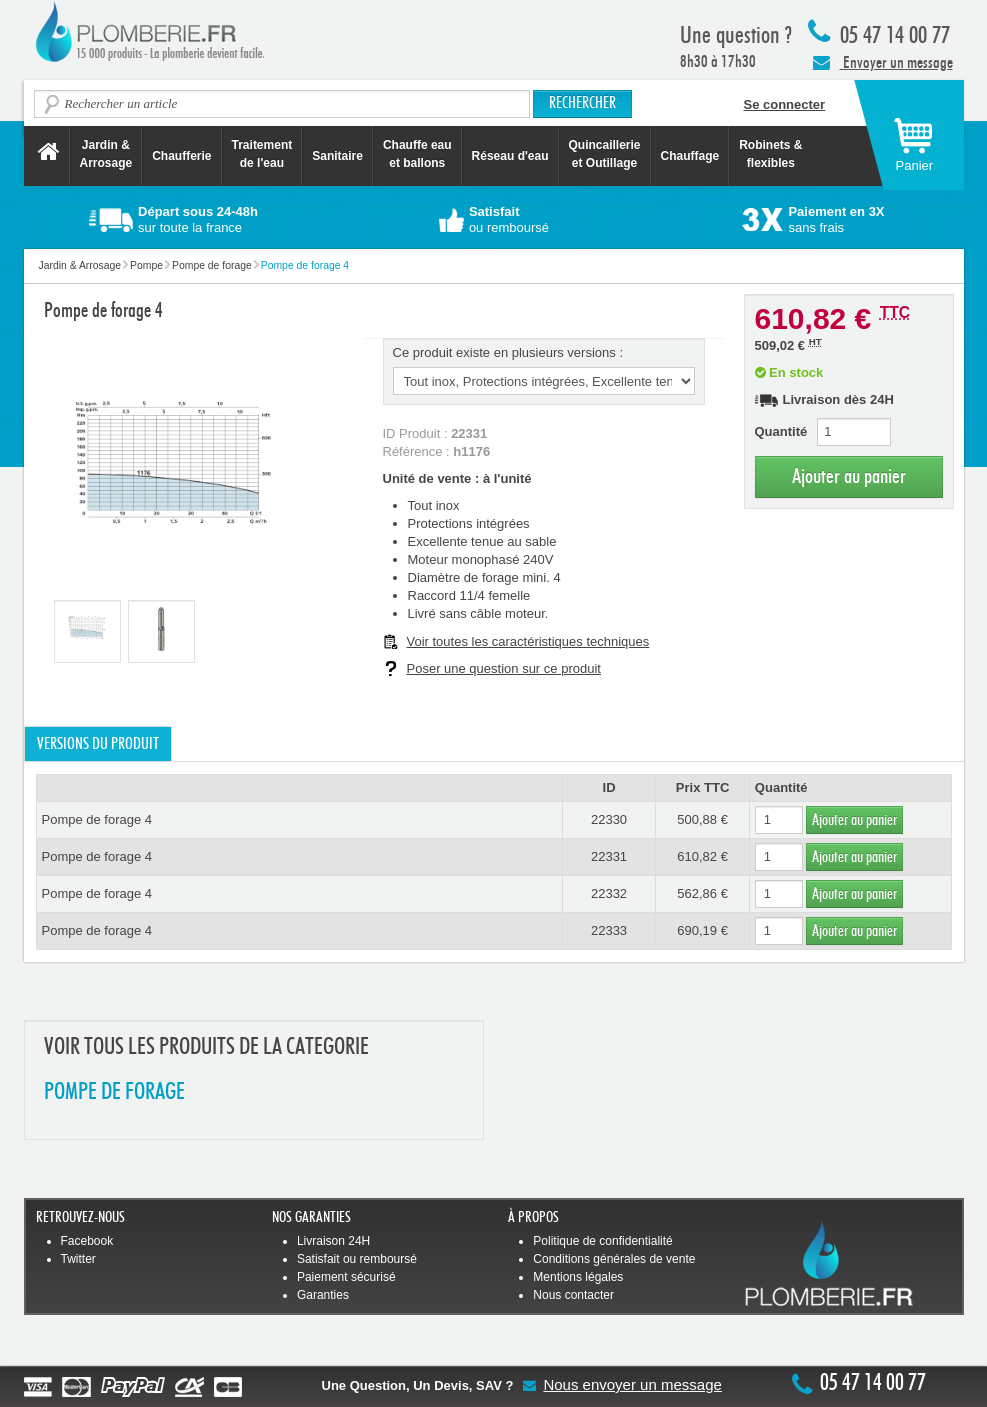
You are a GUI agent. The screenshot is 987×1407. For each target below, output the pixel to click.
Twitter (78, 1259)
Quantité (781, 431)
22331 (609, 856)
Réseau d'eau (510, 156)
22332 (609, 893)
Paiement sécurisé (346, 1277)
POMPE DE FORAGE (114, 1092)
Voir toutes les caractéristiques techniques (528, 641)
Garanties (323, 1295)
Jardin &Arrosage (106, 154)
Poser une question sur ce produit (504, 668)
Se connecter (785, 104)
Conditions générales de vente (614, 1259)
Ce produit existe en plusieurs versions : (508, 352)
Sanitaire (337, 156)
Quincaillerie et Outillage (605, 154)
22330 (609, 819)
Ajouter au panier (849, 476)
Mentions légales (578, 1277)
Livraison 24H (333, 1241)
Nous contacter (573, 1295)
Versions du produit (98, 744)
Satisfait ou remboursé (357, 1259)
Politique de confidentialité (602, 1241)
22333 (609, 930)
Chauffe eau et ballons (417, 154)
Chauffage (690, 156)
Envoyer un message (883, 62)
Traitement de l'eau (262, 154)
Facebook (87, 1241)
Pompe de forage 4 (97, 819)
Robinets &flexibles (770, 154)
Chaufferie (181, 156)
